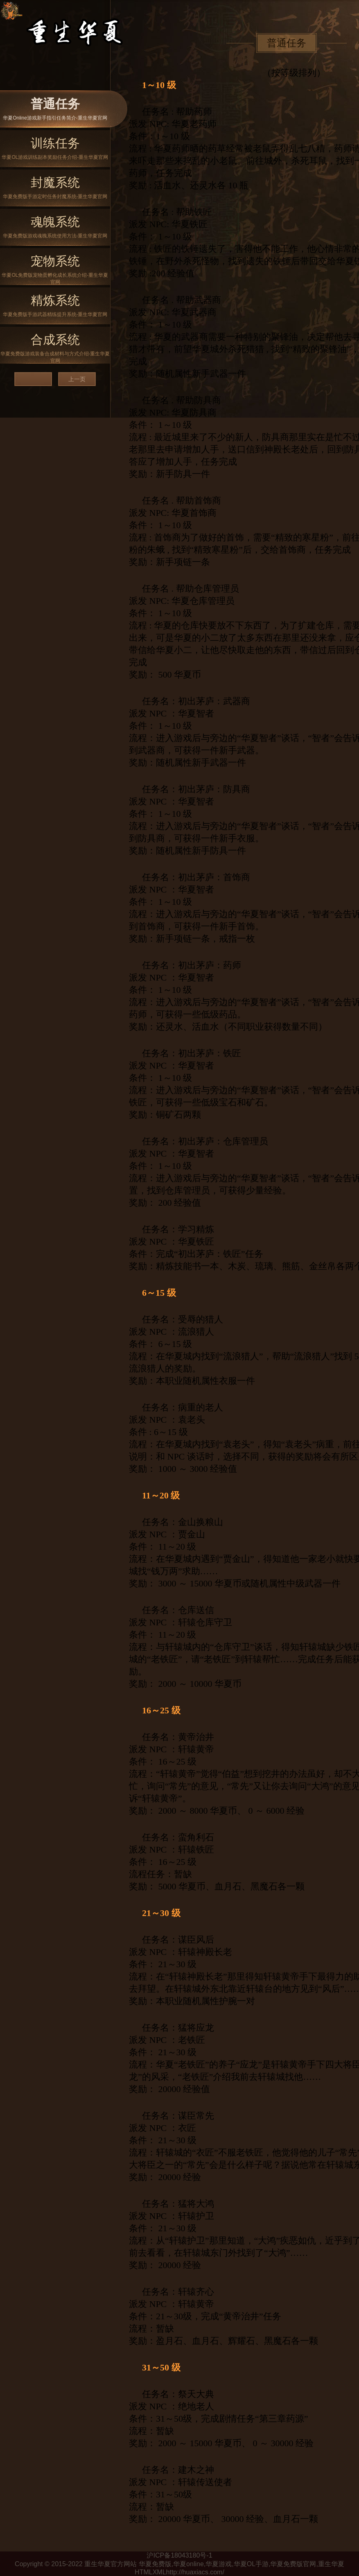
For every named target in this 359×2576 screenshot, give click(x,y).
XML (159, 2572)
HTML (144, 2572)
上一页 (77, 379)
